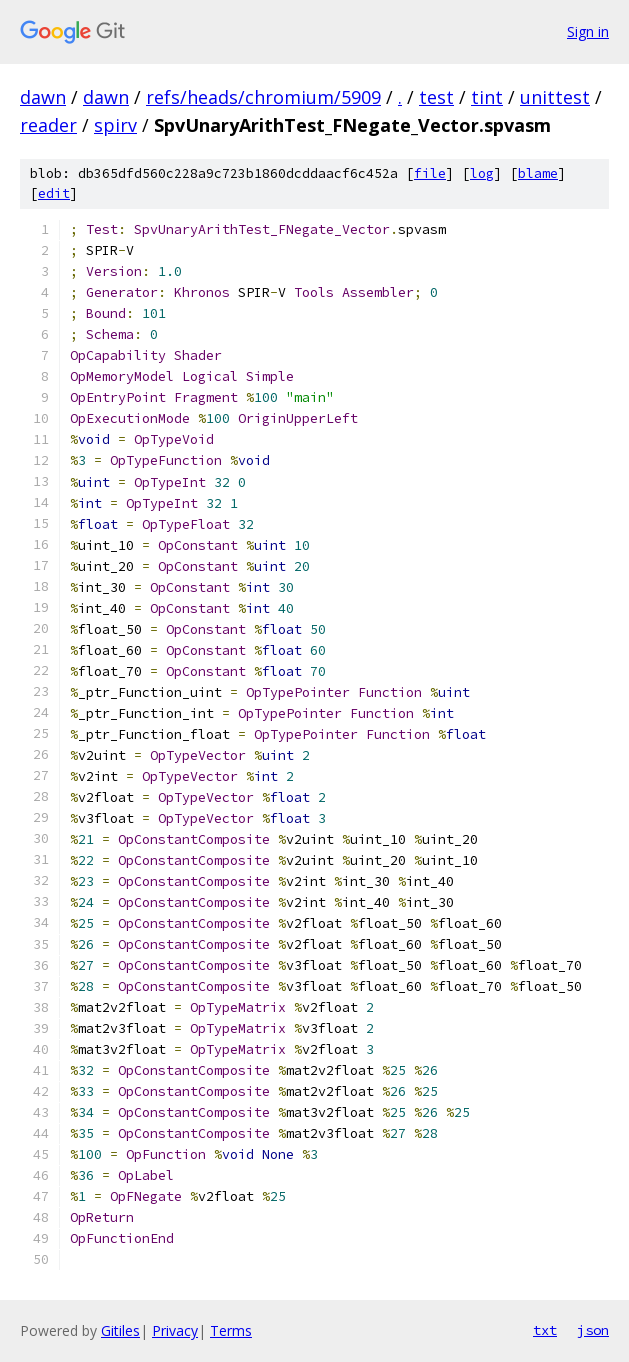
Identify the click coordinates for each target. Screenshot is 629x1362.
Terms (231, 1330)
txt (545, 1330)
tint (487, 97)
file (430, 173)
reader (48, 125)
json (593, 1330)
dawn (43, 97)
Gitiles (120, 1330)
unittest (555, 97)
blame (538, 173)
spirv (115, 125)
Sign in (588, 31)
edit (54, 193)
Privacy (175, 1330)
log (482, 173)
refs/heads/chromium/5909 (263, 97)
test (436, 97)
